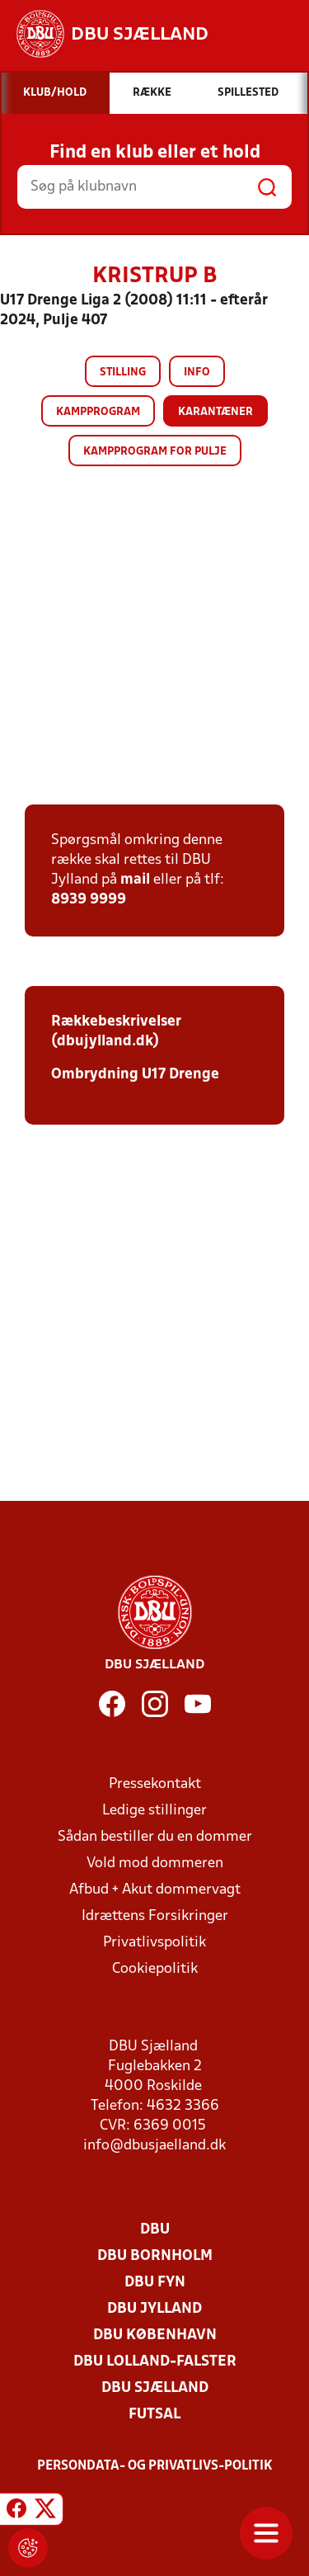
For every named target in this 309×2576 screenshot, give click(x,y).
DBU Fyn (154, 2283)
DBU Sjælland (154, 2388)
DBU (155, 2230)
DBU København (155, 2335)
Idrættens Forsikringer (155, 1916)
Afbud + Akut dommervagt (155, 1890)
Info (197, 372)
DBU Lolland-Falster (154, 2362)
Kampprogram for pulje (155, 451)
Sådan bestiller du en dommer (155, 1837)
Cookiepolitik (155, 1969)
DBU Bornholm (155, 2256)
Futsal (154, 2415)
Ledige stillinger (154, 1811)
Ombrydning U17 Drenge (135, 1075)
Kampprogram (98, 412)
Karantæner (215, 412)
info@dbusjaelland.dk (154, 2146)
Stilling (123, 372)
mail (135, 880)
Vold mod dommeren (155, 1864)
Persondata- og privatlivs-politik (155, 2466)
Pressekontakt (155, 1784)
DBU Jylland (154, 2309)
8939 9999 (88, 900)
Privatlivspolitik (154, 1943)
